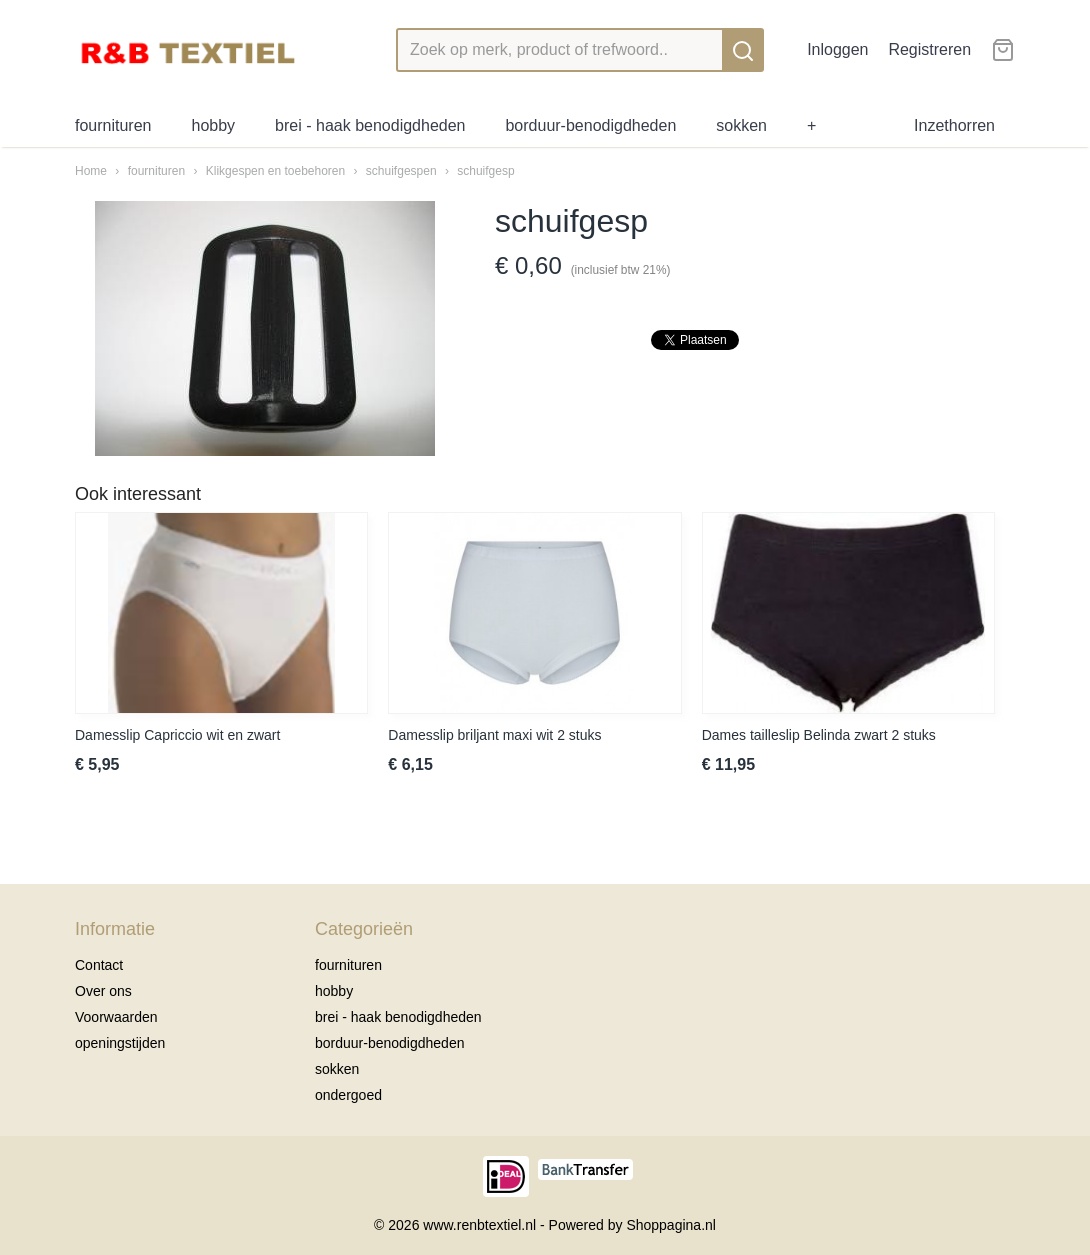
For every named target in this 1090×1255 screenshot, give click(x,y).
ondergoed (348, 1095)
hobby (214, 125)
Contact (99, 965)
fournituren (113, 125)
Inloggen (837, 49)
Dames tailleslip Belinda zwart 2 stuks (819, 735)
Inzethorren (954, 125)
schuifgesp (485, 171)
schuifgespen (401, 171)
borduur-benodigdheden (590, 125)
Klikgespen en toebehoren (275, 171)
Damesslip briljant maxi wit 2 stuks (494, 735)
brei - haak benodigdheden (370, 125)
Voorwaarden (116, 1017)
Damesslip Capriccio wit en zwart (177, 735)
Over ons (103, 991)
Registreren (929, 49)
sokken (741, 125)
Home (91, 171)
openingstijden (120, 1043)
